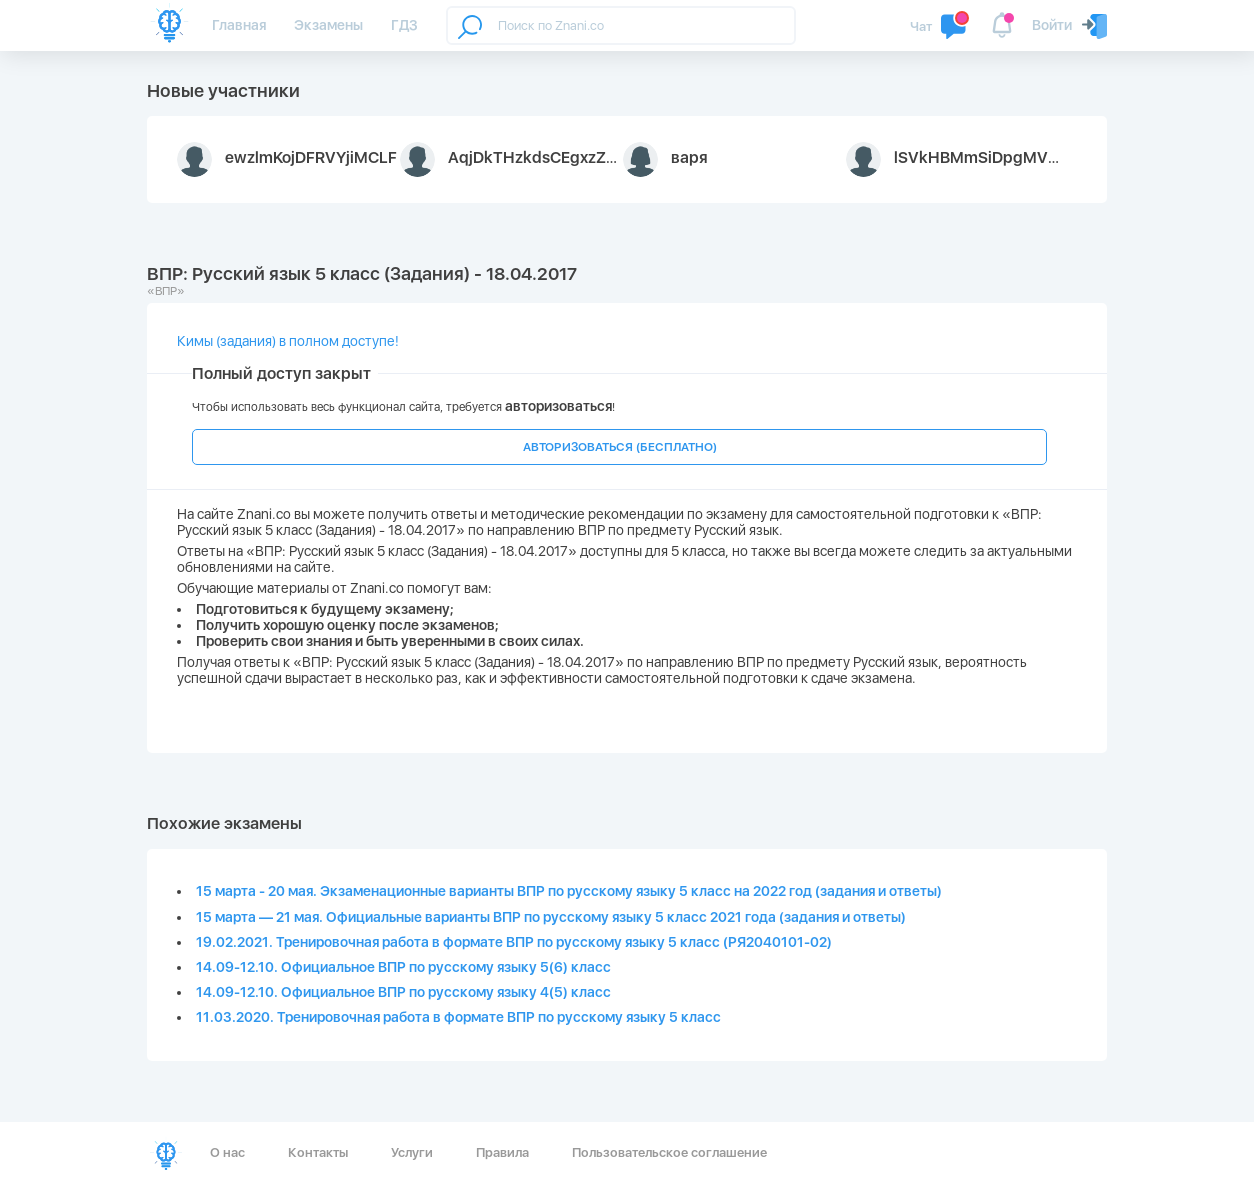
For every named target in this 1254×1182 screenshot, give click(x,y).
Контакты (318, 1152)
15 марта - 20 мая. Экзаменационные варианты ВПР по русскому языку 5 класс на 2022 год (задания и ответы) (569, 891)
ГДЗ (404, 25)
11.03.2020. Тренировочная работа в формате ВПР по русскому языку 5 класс (458, 1017)
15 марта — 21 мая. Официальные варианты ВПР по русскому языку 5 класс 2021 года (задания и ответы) (551, 917)
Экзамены (328, 25)
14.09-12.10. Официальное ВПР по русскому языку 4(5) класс (403, 992)
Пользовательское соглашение (669, 1152)
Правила (502, 1152)
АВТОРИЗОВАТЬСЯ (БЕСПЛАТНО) (620, 447)
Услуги (412, 1152)
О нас (227, 1152)
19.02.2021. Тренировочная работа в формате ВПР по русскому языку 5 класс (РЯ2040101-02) (514, 942)
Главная (239, 25)
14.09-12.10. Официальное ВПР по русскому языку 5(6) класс (403, 967)
